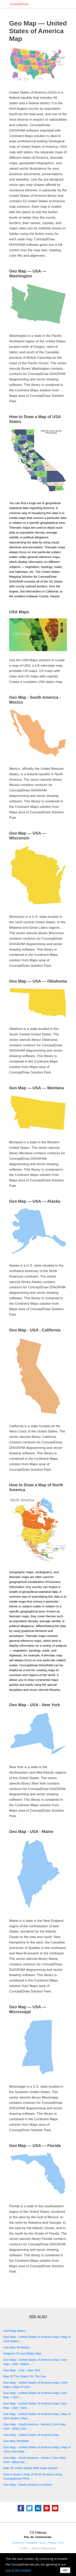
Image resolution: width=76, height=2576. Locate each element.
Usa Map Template (16, 2441)
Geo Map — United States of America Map (38, 31)
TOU (61, 2542)
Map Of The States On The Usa (24, 2376)
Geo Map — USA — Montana (36, 1088)
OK (65, 2570)
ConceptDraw (19, 4)
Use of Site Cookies (18, 2570)
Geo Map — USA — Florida (35, 2145)
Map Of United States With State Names (30, 2468)
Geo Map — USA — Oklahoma (38, 981)
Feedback (32, 2542)
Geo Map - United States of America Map (31, 2434)
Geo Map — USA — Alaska (34, 1201)
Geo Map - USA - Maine (31, 1831)
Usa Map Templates (16, 2347)
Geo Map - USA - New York (34, 1705)
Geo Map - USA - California (35, 1330)
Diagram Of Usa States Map (22, 2353)
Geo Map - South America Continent (27, 2484)
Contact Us (18, 2542)
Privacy (52, 2542)
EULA (43, 2542)
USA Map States (14, 2330)
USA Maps (19, 612)
